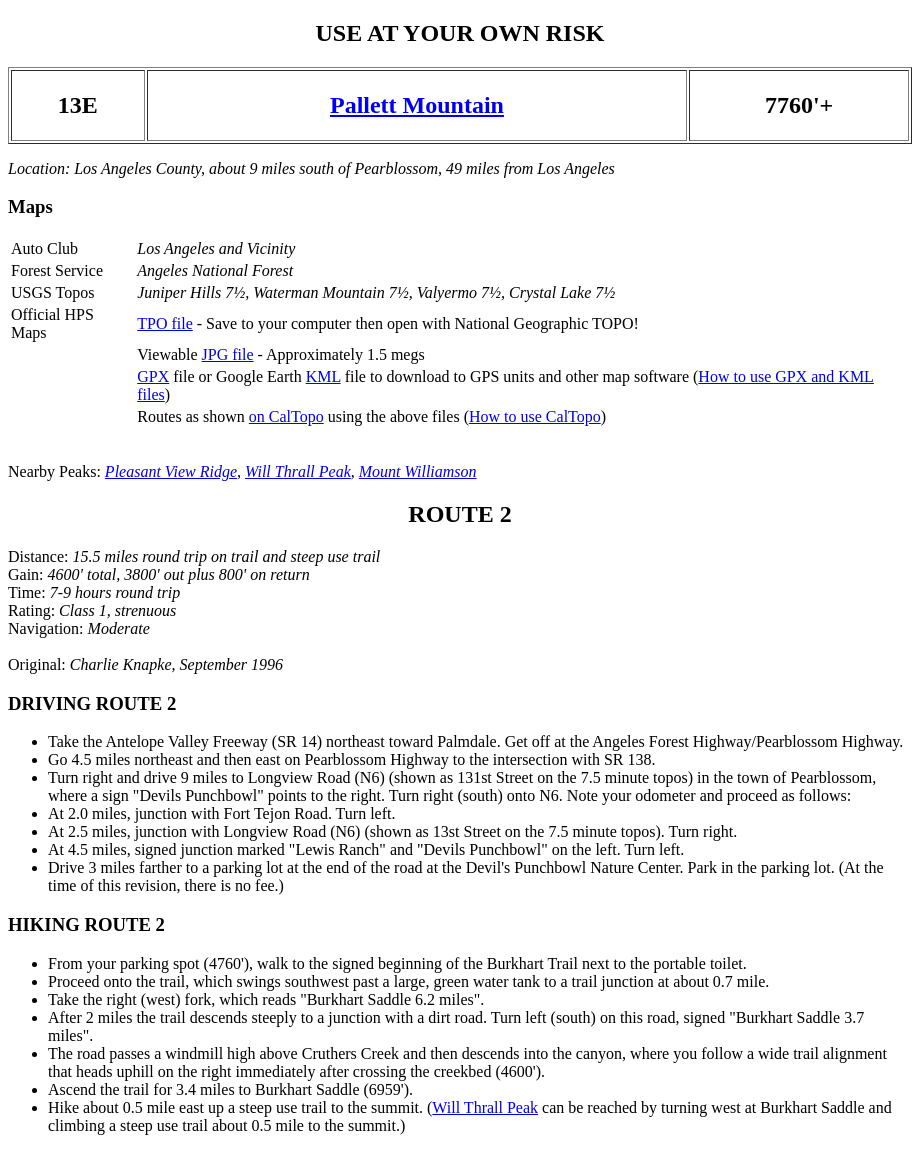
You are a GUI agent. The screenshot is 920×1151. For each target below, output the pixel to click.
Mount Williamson (418, 471)
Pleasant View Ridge (171, 471)
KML (323, 376)
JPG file (228, 354)
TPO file (165, 323)
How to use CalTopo (535, 416)
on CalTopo (286, 416)
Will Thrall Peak (298, 471)
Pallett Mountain (417, 105)
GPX (153, 376)
